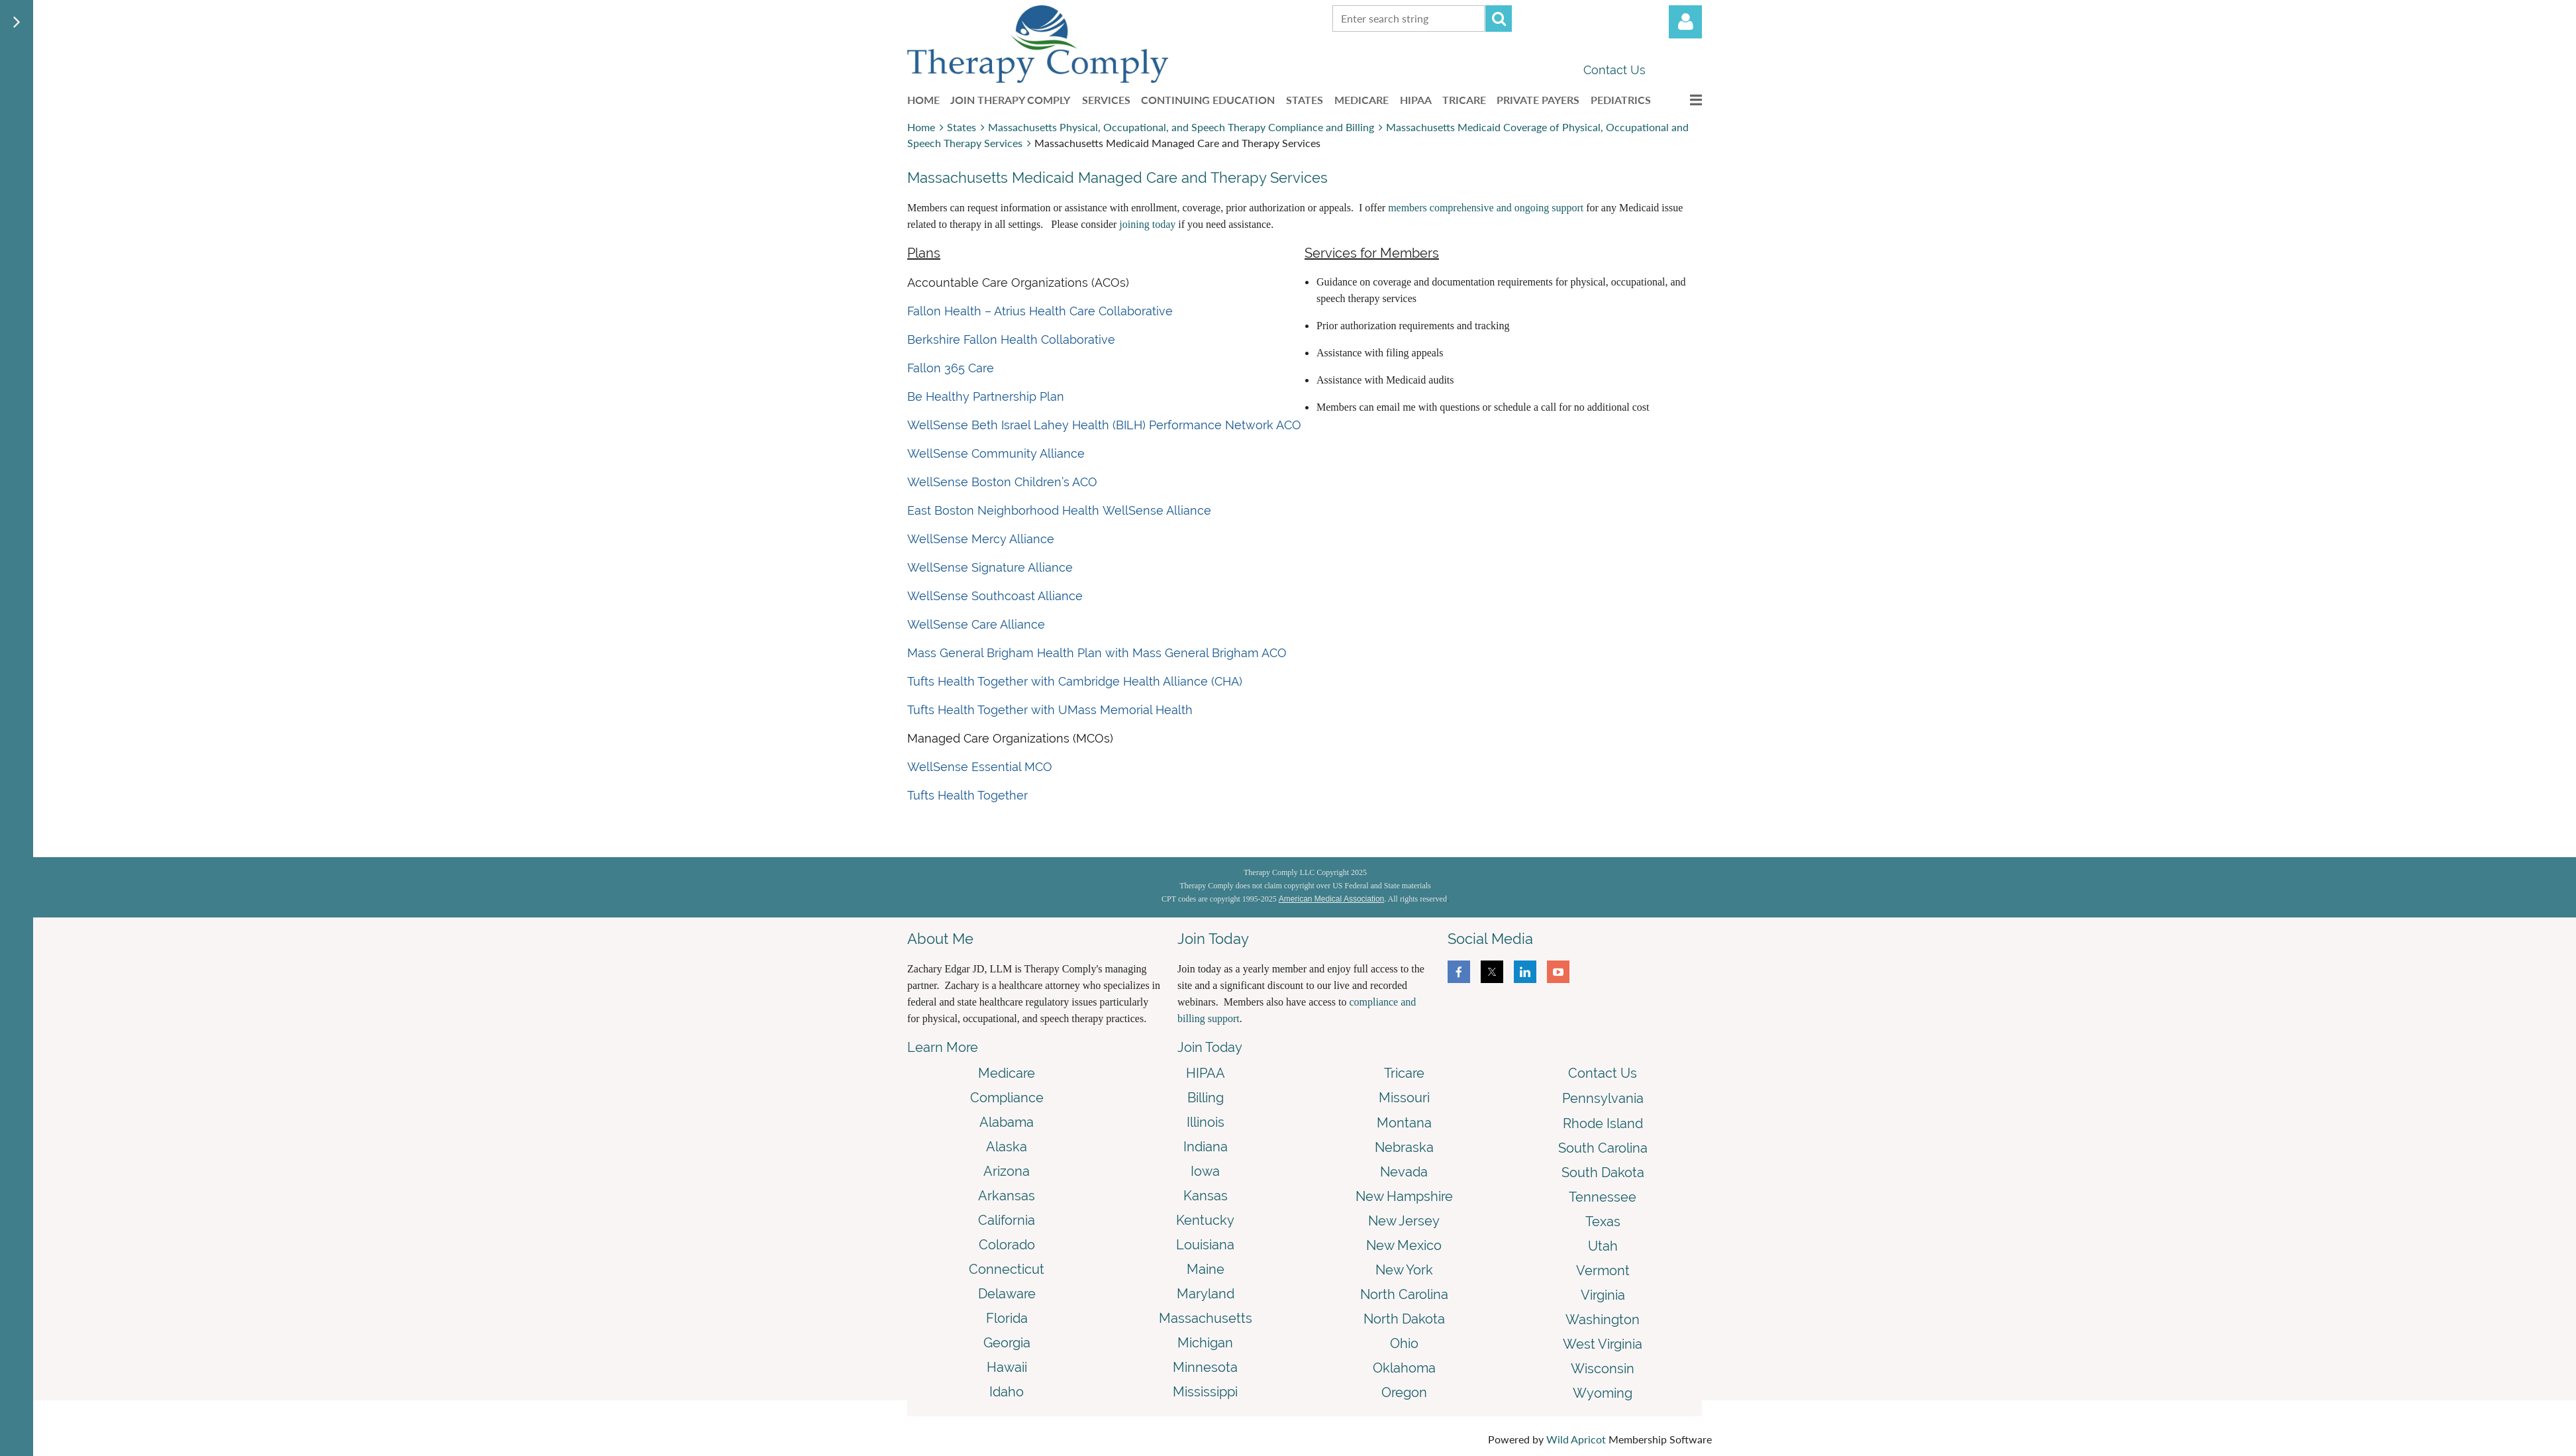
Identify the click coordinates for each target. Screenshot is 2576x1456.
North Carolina (1404, 1294)
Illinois (1205, 1122)
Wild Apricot (1576, 1439)
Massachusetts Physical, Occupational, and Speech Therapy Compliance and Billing (1181, 127)
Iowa (1205, 1171)
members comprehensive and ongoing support (1485, 207)
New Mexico (1404, 1245)
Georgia (1006, 1343)
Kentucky (1205, 1220)
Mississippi (1205, 1392)
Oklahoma (1404, 1368)
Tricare (1404, 1073)
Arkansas (1006, 1196)
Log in (1685, 21)
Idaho (1006, 1392)
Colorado (1007, 1245)
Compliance (1007, 1098)
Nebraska (1404, 1147)
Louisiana (1205, 1245)
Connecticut (1006, 1269)
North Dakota (1404, 1319)
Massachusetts (1205, 1318)
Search (1498, 18)
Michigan (1205, 1343)
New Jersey (1404, 1221)
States (961, 127)
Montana (1404, 1123)
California (1006, 1220)
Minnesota (1205, 1367)
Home (921, 127)
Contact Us (1614, 70)
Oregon (1404, 1392)
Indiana (1205, 1147)
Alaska (1006, 1147)
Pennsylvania (1603, 1098)
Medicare (1006, 1073)
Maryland (1205, 1294)
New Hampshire (1404, 1196)
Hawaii (1007, 1367)
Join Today (1209, 1047)
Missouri (1404, 1098)
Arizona (1006, 1171)
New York (1404, 1270)
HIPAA (1205, 1073)
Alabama (1006, 1122)
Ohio (1404, 1343)
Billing (1205, 1098)
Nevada (1404, 1172)
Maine (1205, 1269)
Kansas (1205, 1196)
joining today (1147, 224)
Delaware (1007, 1294)
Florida (1007, 1318)
